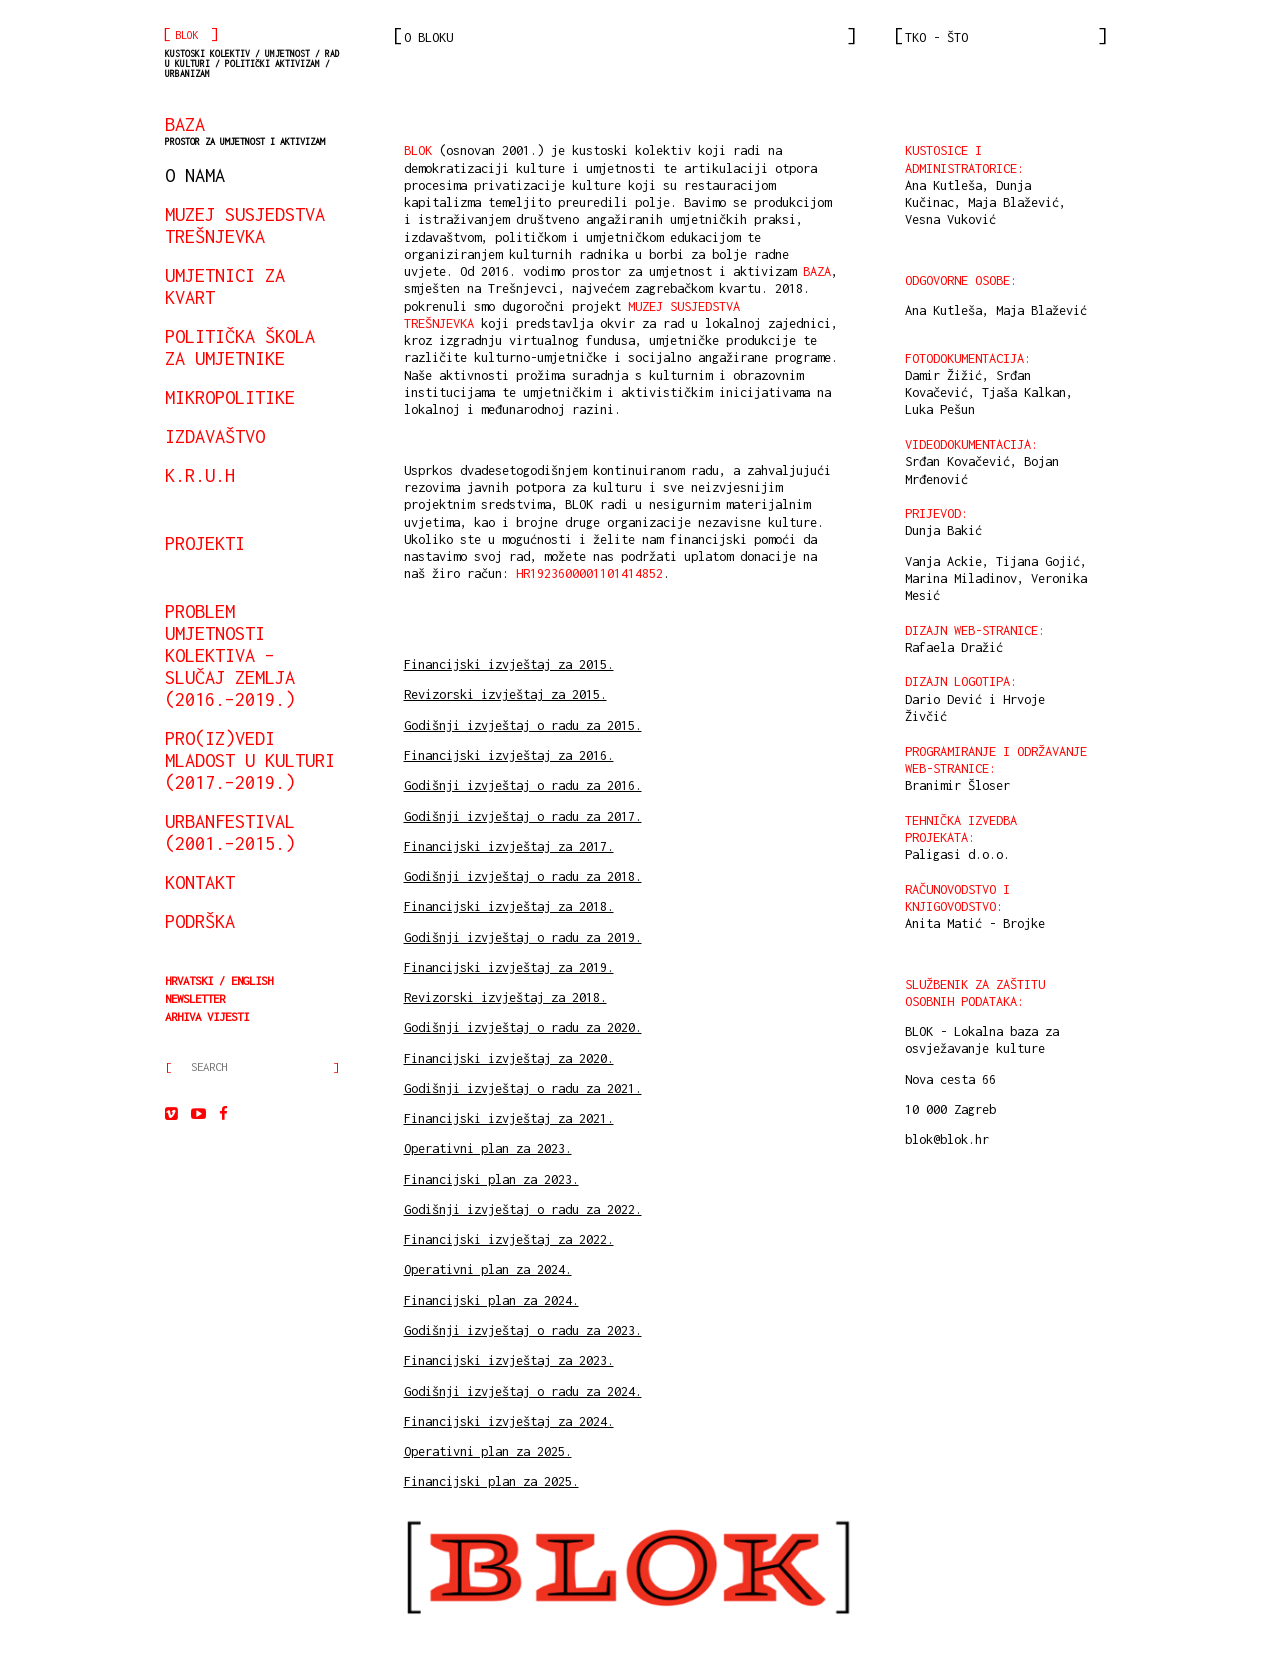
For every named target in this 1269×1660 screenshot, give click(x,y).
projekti (205, 543)
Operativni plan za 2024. (488, 1269)
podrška (200, 921)
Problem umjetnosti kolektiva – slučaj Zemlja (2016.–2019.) (230, 655)
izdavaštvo (215, 436)
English (252, 980)
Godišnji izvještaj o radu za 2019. (523, 937)
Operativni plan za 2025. (488, 1451)
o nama (195, 175)
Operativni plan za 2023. (488, 1148)
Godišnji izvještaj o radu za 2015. (523, 725)
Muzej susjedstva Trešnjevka (245, 225)
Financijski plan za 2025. (491, 1481)
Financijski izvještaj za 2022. (509, 1239)
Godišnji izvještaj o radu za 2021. (523, 1088)
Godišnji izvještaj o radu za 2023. (523, 1330)
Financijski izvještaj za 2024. (509, 1421)
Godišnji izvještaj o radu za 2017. (523, 816)
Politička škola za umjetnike (240, 347)
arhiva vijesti (207, 1016)
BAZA (245, 130)
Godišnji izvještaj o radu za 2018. (523, 876)
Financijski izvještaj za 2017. (509, 846)
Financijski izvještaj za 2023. (509, 1360)
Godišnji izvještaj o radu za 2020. (523, 1027)
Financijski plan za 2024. (491, 1300)
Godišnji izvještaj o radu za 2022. (523, 1209)
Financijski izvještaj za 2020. (509, 1058)
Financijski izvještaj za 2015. (509, 664)
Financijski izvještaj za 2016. (509, 755)
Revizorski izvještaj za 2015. (505, 694)
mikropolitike (230, 397)
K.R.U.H (200, 475)
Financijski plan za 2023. (491, 1179)
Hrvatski (189, 980)
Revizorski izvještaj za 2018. (505, 997)
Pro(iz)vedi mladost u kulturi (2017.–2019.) (250, 760)
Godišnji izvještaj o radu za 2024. (523, 1391)
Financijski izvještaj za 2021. (509, 1118)
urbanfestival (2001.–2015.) (230, 832)
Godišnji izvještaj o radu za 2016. (523, 785)
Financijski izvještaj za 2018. (509, 906)
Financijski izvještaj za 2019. (509, 967)
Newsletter (195, 998)
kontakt (200, 882)
